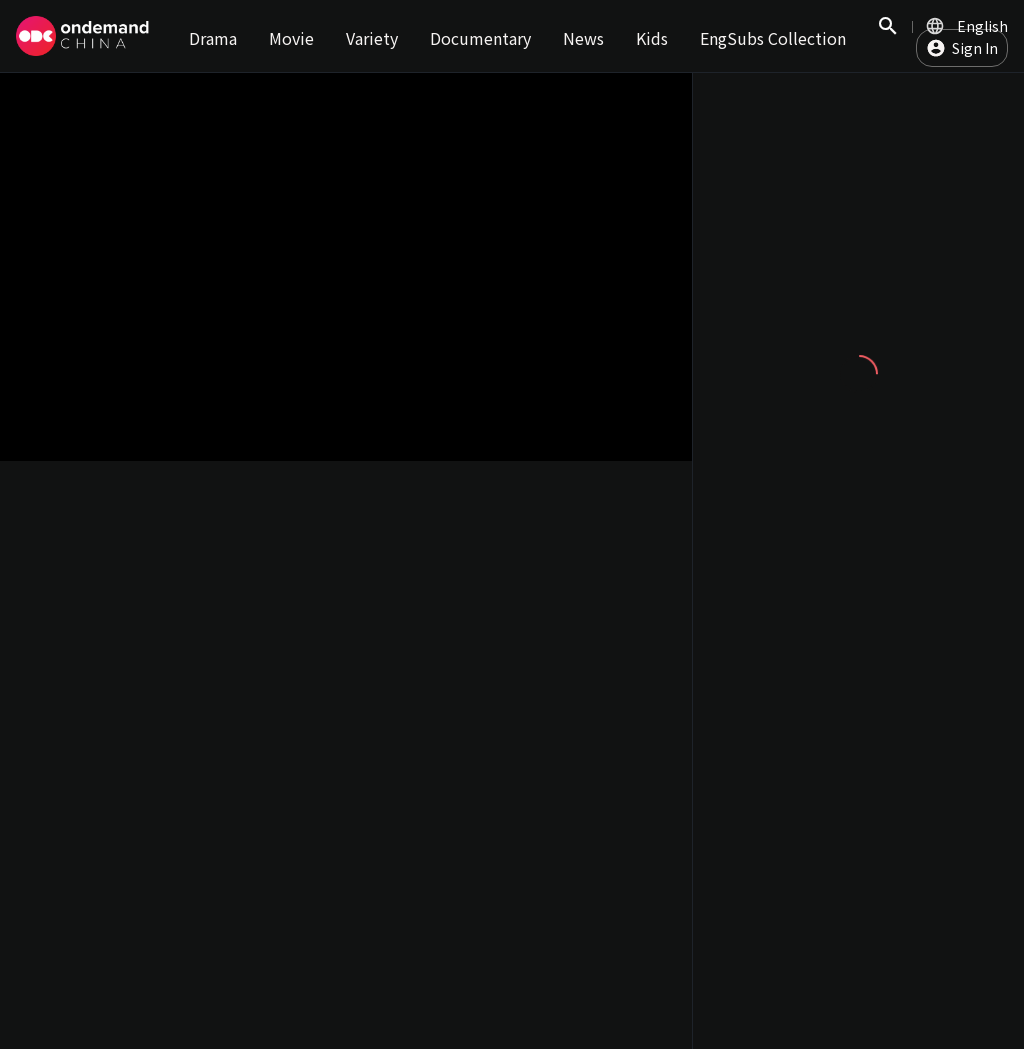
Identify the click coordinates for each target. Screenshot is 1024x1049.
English (982, 26)
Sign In (975, 48)
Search (888, 36)
